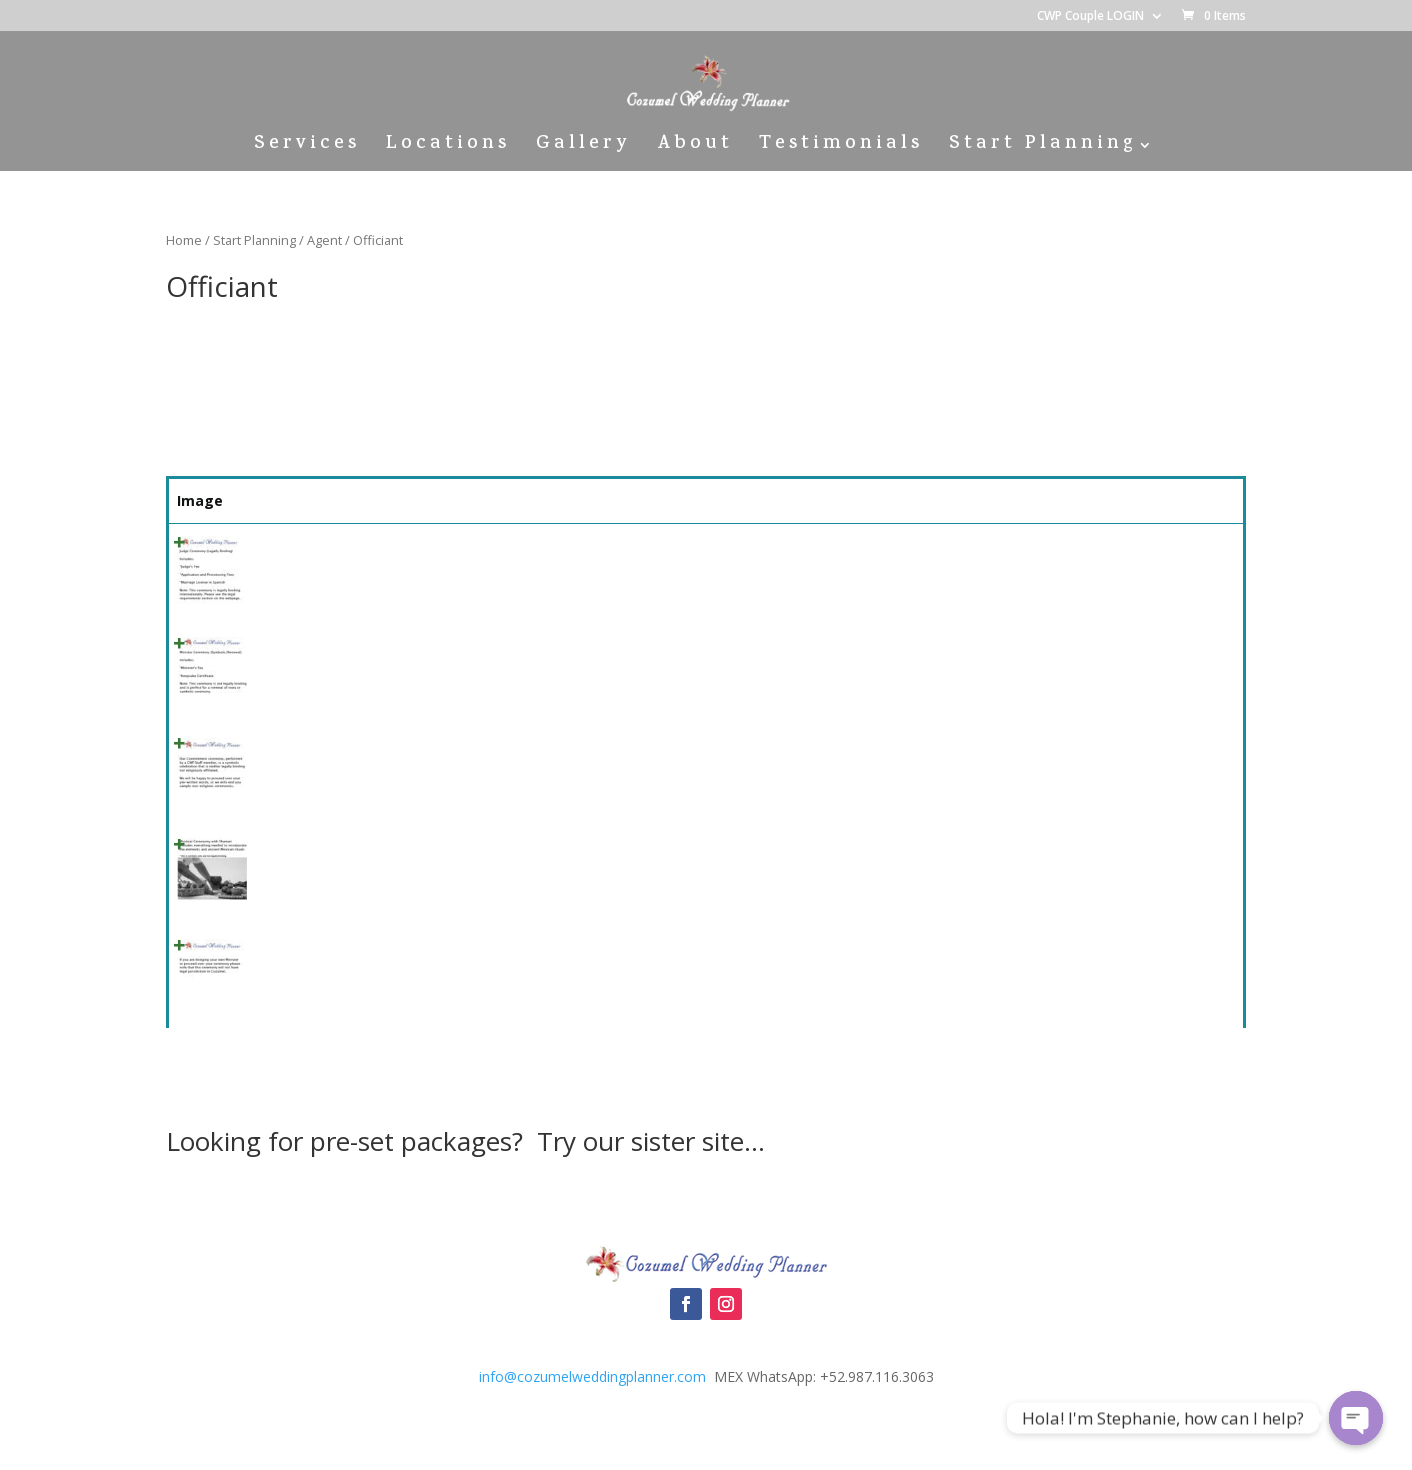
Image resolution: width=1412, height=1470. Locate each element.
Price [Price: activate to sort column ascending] (1026, 500)
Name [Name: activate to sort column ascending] (285, 500)
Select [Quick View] (1190, 552)
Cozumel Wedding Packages (705, 1205)
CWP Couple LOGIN (1090, 17)
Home (184, 240)
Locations (448, 148)
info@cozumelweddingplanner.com (592, 1376)
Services (307, 148)
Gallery (583, 148)
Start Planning (1042, 148)
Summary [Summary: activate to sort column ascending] (401, 500)
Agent (324, 240)
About (695, 148)
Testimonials (841, 148)
